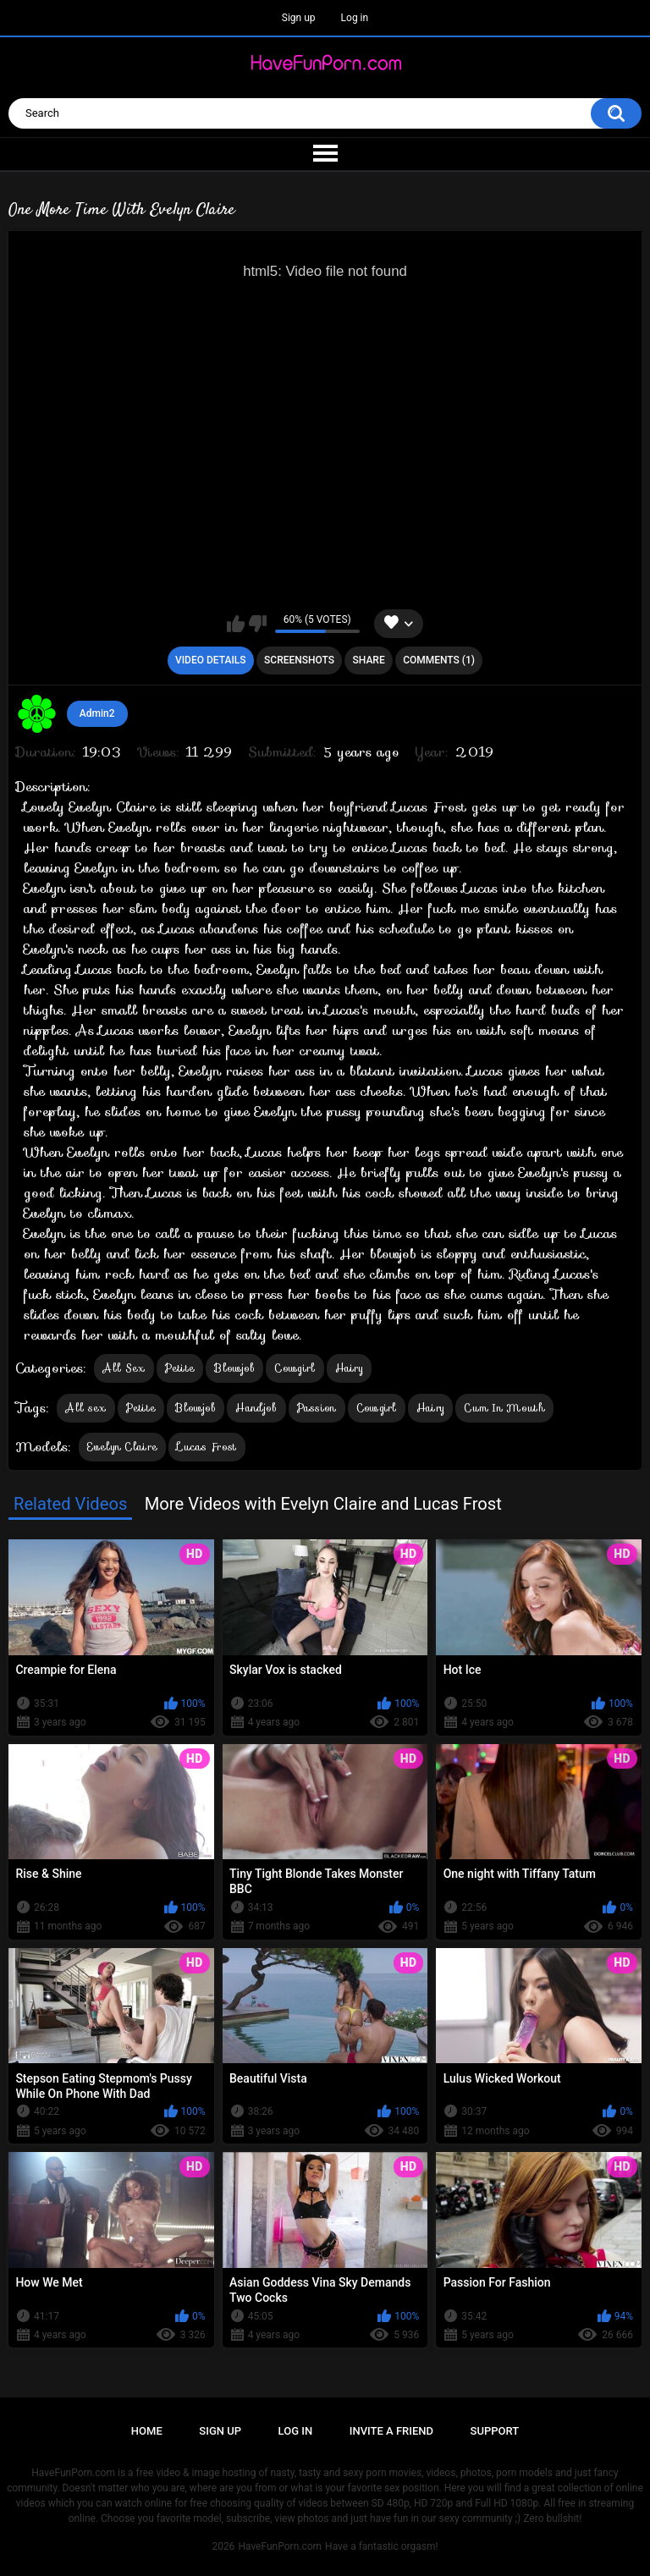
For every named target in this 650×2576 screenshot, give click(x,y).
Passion (317, 1408)
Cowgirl (294, 1368)
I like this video (236, 623)
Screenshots (299, 660)
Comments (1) (439, 660)
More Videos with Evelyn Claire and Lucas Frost (323, 1504)
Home (146, 2431)
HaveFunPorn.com (280, 2546)
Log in (355, 18)
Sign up (299, 18)
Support (495, 2431)
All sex (85, 1408)
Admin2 (97, 713)
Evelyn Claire (122, 1447)
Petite (180, 1368)
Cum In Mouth (504, 1408)
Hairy (349, 1368)
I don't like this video (258, 623)
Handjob (256, 1408)
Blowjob (234, 1368)
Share (369, 660)
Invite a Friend (391, 2431)
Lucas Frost (206, 1447)
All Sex (123, 1368)
